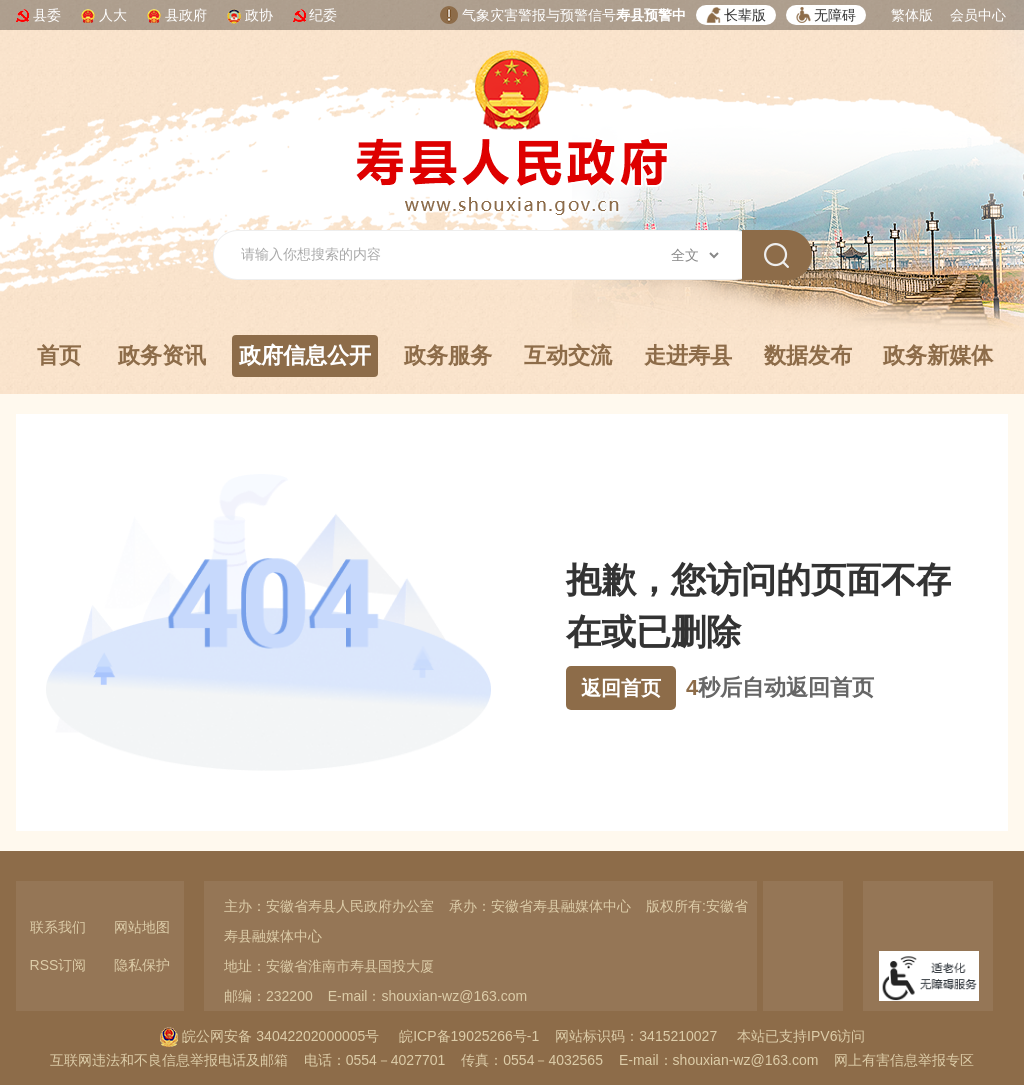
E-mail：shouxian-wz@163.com (427, 996)
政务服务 (448, 355)
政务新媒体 (938, 355)
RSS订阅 (58, 965)
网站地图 (142, 927)
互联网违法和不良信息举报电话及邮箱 (169, 1060)
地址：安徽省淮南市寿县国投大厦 (329, 966)
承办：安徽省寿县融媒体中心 (540, 906)
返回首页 (621, 688)
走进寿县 (688, 355)
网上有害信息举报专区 (904, 1060)
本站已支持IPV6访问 (801, 1036)
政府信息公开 (305, 360)
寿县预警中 (651, 15)
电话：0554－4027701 (375, 1060)
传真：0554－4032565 (532, 1060)
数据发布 (808, 355)
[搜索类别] (694, 255)
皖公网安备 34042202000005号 (269, 1036)
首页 (59, 355)
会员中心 (978, 15)
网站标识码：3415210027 (636, 1036)
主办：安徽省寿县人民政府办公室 (329, 906)
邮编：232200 (268, 996)
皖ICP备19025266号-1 (469, 1036)
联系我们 (58, 927)
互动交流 (568, 355)
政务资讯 (162, 355)
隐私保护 (142, 965)
